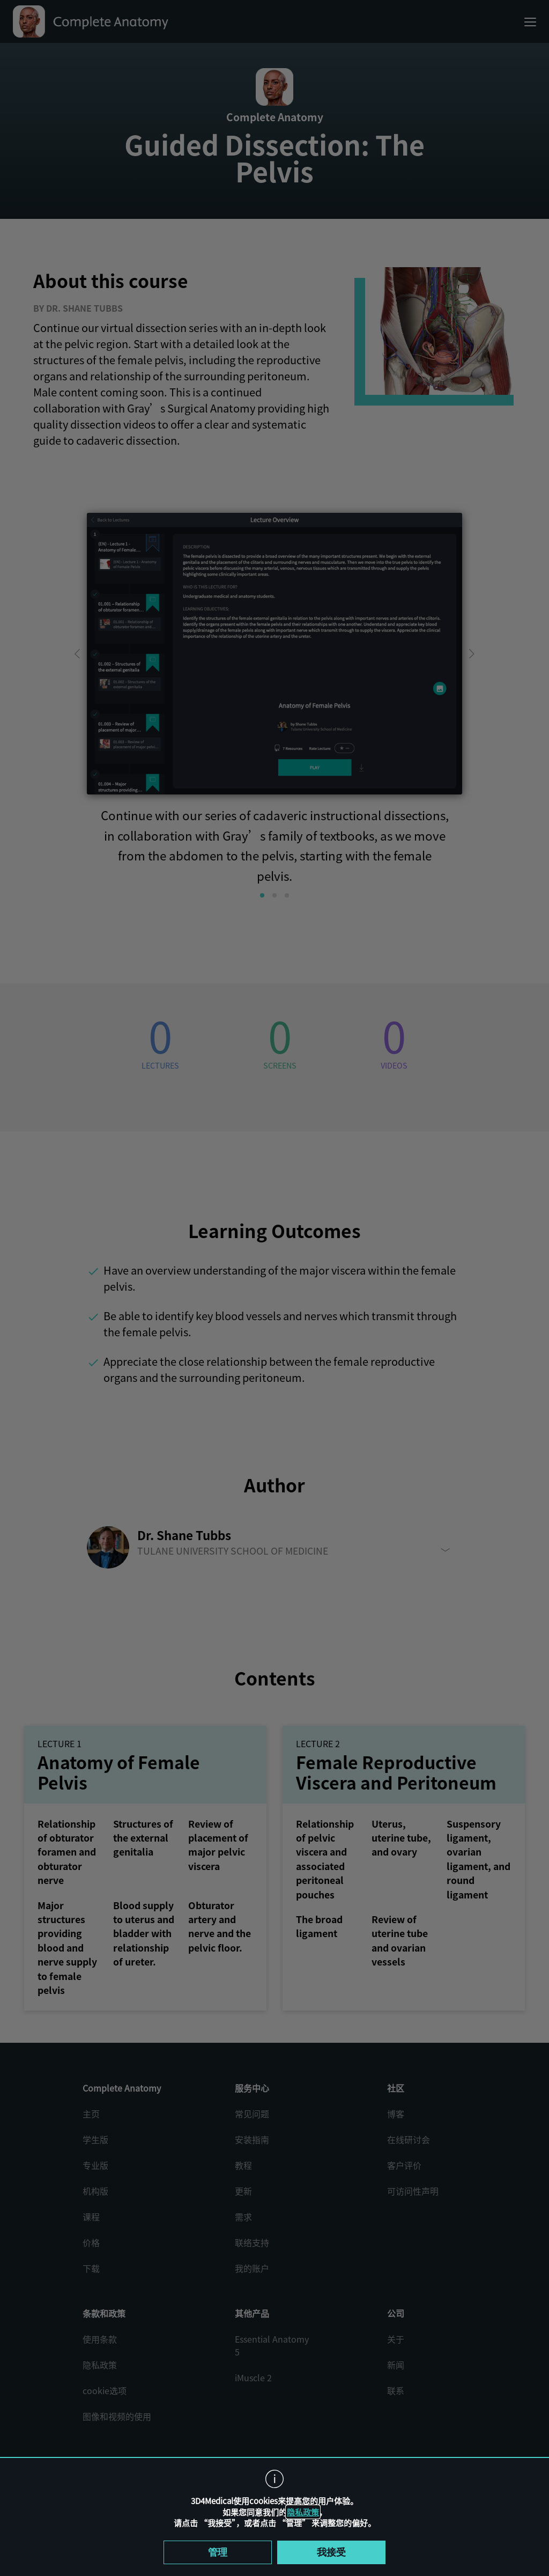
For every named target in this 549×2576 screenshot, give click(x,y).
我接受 (331, 2552)
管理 (217, 2552)
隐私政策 (303, 2512)
